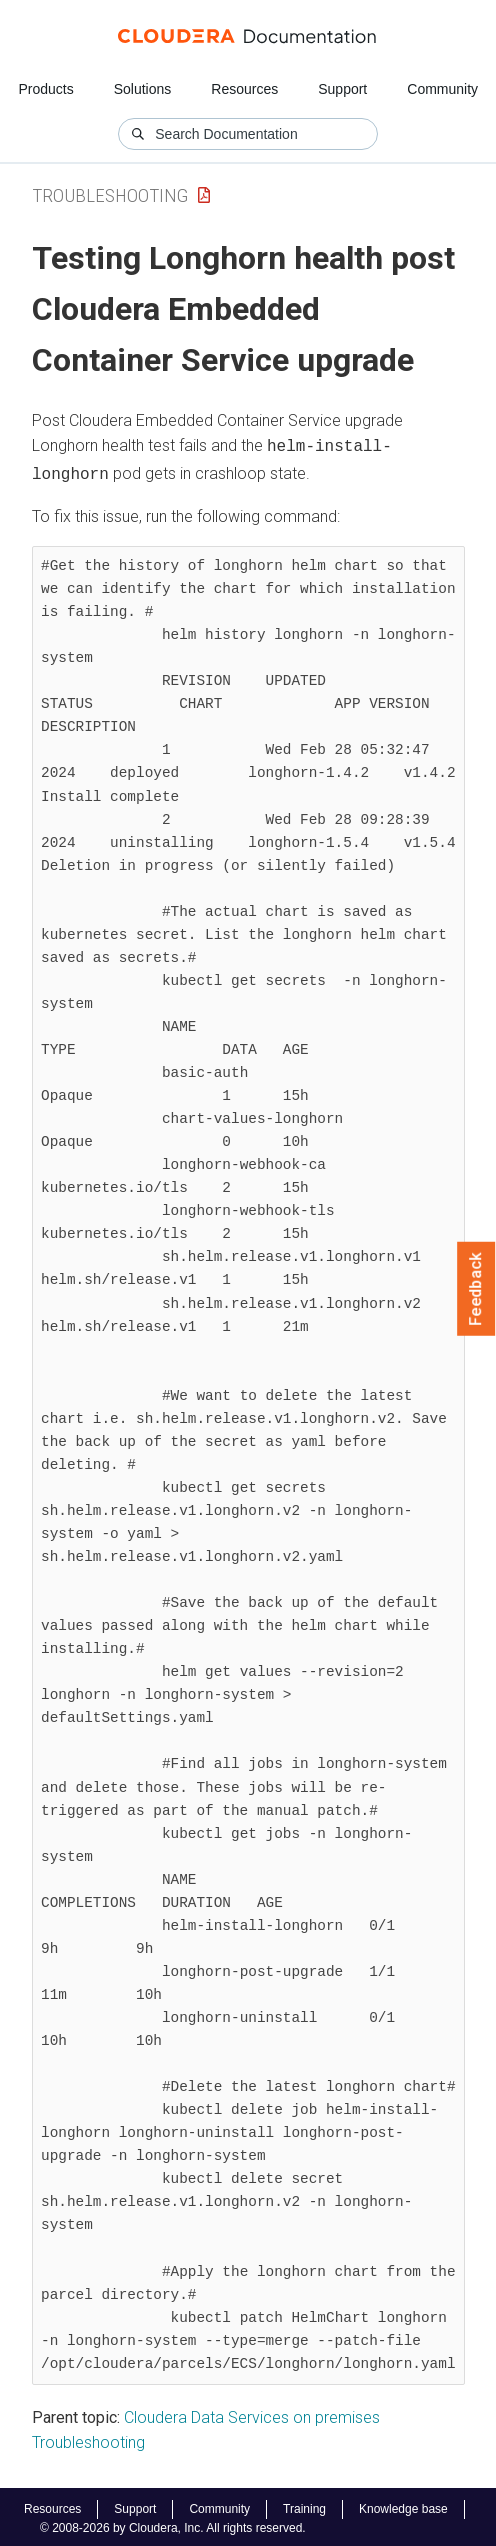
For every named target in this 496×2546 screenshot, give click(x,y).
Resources (244, 89)
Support (342, 89)
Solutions (143, 89)
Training (304, 2505)
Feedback (476, 1289)
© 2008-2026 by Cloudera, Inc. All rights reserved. (173, 2524)
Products (45, 89)
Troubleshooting (110, 195)
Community (442, 89)
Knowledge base (403, 2505)
